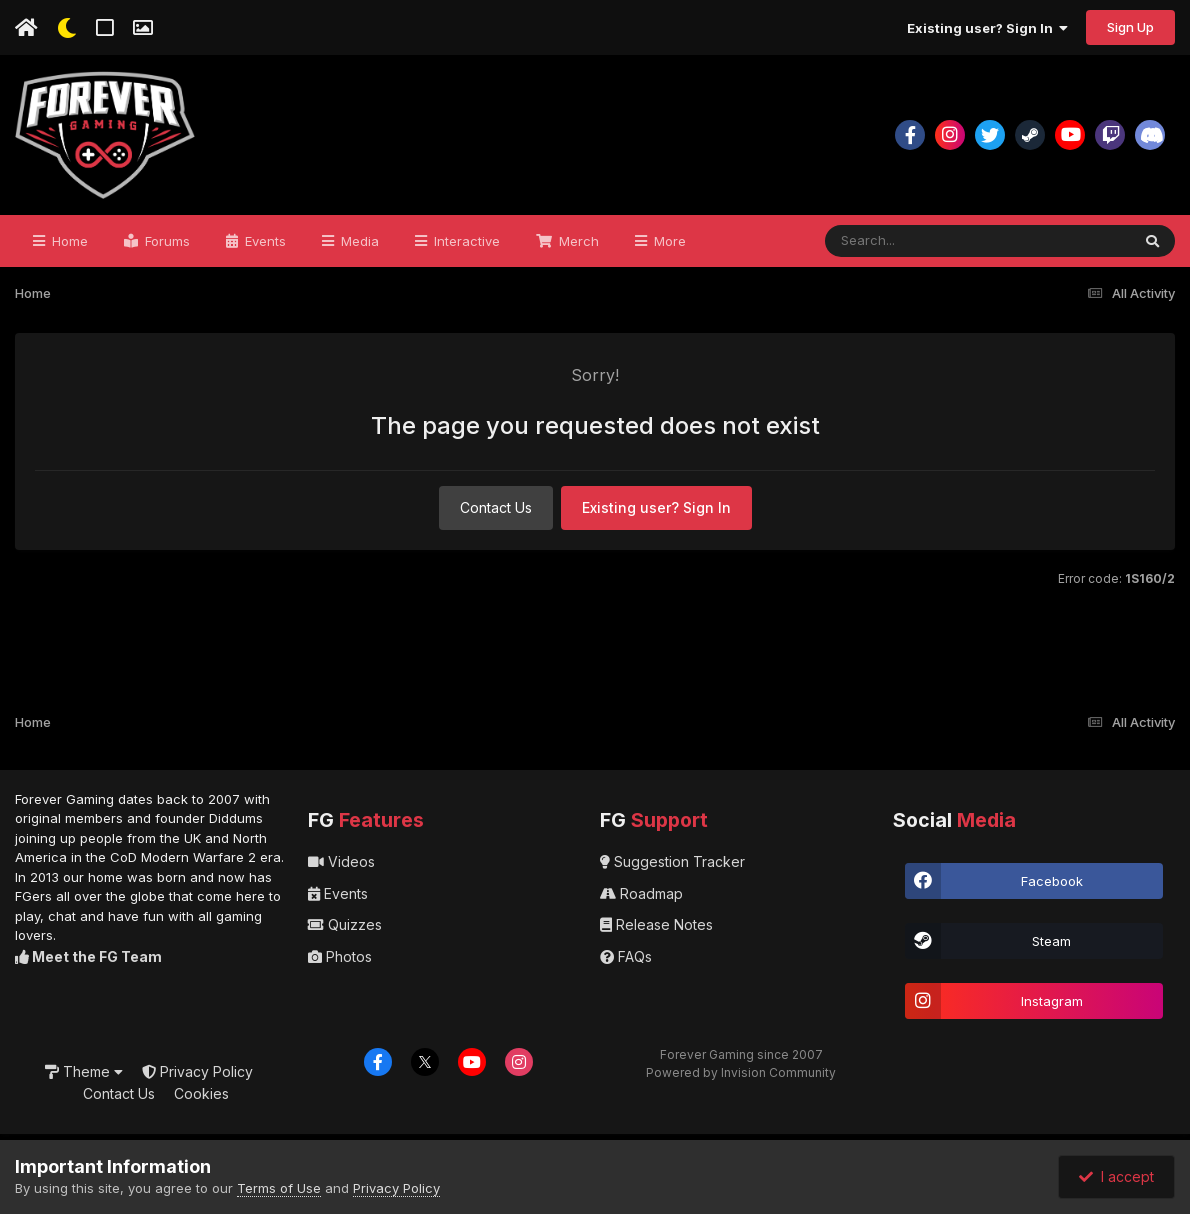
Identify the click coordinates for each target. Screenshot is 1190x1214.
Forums (165, 241)
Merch (577, 241)
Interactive (465, 241)
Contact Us (496, 507)
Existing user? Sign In (987, 28)
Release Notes (656, 924)
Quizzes (345, 924)
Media (358, 241)
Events (263, 241)
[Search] (923, 241)
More (668, 241)
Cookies (201, 1093)
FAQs (626, 956)
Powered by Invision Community (741, 1072)
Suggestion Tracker (672, 861)
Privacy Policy (197, 1071)
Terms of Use (279, 1188)
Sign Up (1130, 27)
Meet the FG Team (88, 956)
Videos (341, 861)
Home (68, 241)
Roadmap (641, 893)
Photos (340, 956)
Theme (84, 1071)
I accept (1116, 1176)
